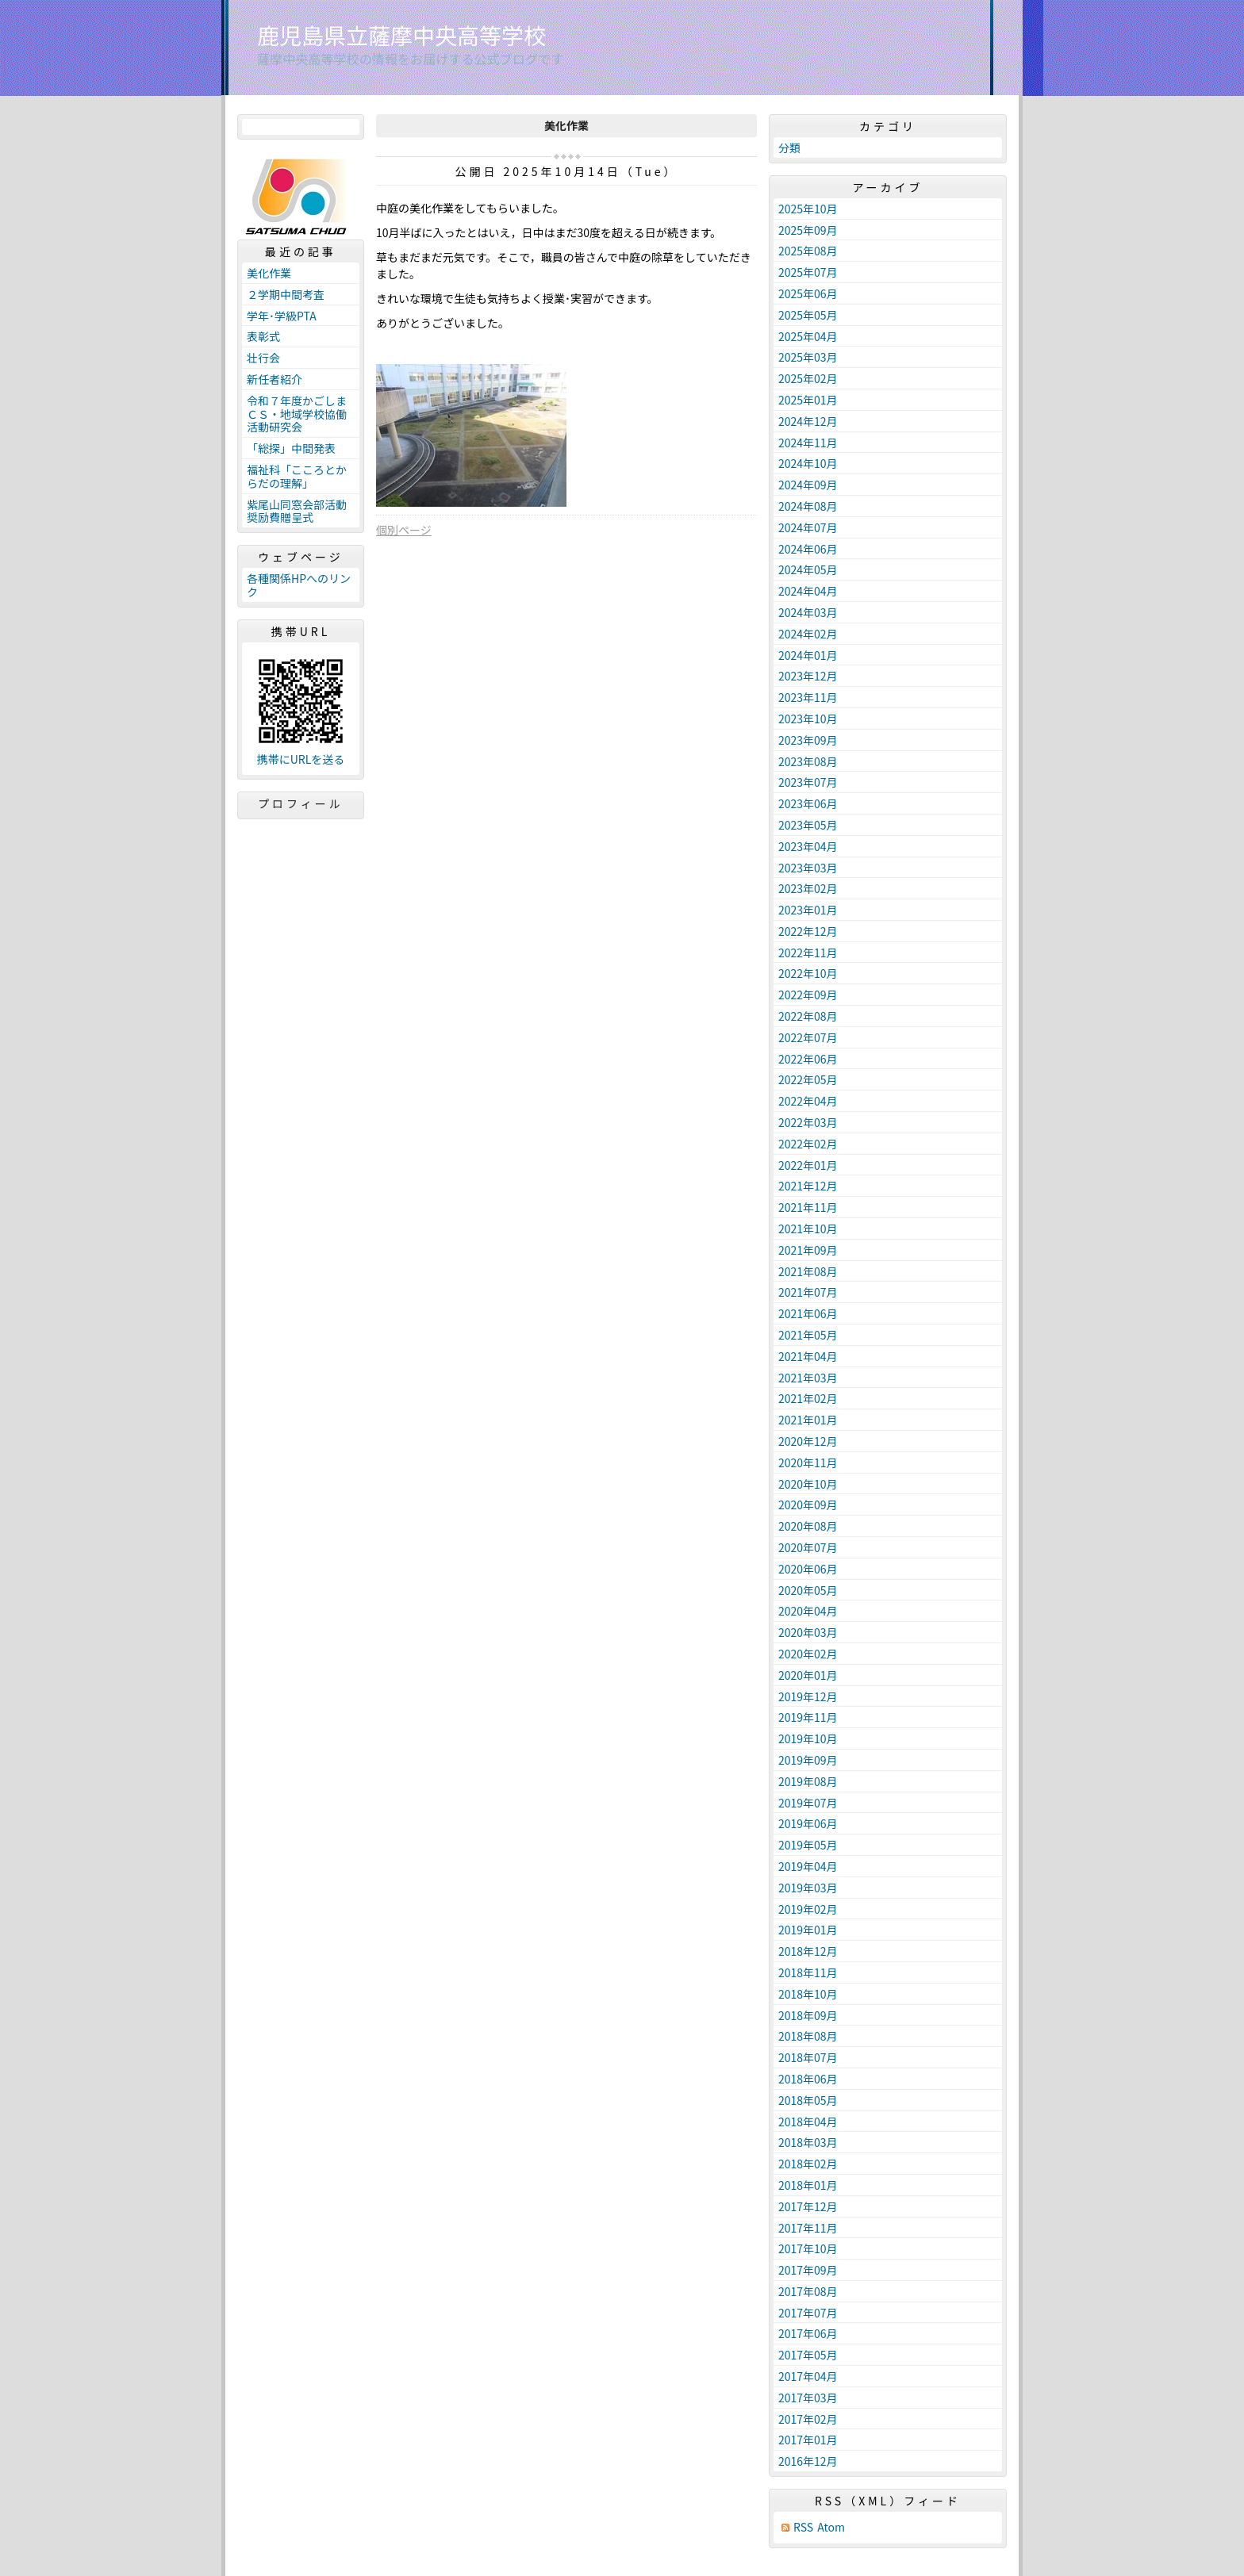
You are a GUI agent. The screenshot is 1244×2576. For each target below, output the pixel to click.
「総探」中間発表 (291, 448)
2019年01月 (808, 1930)
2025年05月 (808, 315)
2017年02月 (808, 2419)
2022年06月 (808, 1059)
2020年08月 (808, 1526)
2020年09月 (808, 1504)
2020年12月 (808, 1441)
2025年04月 (808, 336)
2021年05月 (808, 1335)
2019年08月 (808, 1781)
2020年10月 (808, 1484)
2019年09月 (808, 1760)
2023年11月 (808, 697)
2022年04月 (808, 1101)
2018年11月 (808, 1972)
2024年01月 (808, 655)
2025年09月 (808, 230)
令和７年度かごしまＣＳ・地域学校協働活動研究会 (297, 414)
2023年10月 (808, 718)
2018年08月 (808, 2036)
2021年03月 (808, 1378)
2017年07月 (808, 2313)
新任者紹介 (274, 379)
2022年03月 (808, 1122)
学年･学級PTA (282, 316)
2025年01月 (808, 400)
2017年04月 (808, 2376)
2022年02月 (808, 1144)
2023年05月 (808, 825)
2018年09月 (808, 2015)
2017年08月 (808, 2291)
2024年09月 (808, 485)
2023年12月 (808, 676)
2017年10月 (808, 2248)
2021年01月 (808, 1420)
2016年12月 (808, 2461)
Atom (831, 2527)
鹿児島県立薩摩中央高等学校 (401, 35)
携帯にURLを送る (301, 759)
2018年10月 (808, 1994)
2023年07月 (808, 782)
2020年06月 (808, 1569)
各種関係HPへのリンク (299, 585)
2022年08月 (808, 1016)
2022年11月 (808, 952)
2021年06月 (808, 1313)
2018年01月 (808, 2185)
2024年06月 (808, 549)
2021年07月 (808, 1292)
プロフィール (301, 803)
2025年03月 (808, 357)
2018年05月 (808, 2100)
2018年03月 (808, 2142)
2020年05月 (808, 1590)
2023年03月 (808, 868)
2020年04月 (808, 1611)
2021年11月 (808, 1207)
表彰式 (263, 336)
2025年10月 (808, 209)
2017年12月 (808, 2206)
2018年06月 (808, 2079)
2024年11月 (808, 442)
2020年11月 (808, 1462)
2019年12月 (808, 1696)
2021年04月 (808, 1356)
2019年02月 (808, 1909)
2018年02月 (808, 2164)
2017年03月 (808, 2397)
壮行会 (263, 358)
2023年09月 (808, 740)
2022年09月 (808, 994)
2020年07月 (808, 1547)
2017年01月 (808, 2440)
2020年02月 (808, 1654)
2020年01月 (808, 1675)
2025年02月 (808, 378)
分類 (789, 147)
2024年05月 (808, 569)
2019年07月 (808, 1803)
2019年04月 (808, 1866)
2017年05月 (808, 2355)
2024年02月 (808, 634)
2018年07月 (808, 2057)
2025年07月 (808, 272)
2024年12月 (808, 421)
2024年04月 (808, 591)
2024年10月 (808, 463)
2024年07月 (808, 527)
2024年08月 (808, 506)
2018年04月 (808, 2121)
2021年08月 (808, 1271)
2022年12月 (808, 931)
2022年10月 (808, 973)
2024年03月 (808, 612)
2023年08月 (808, 761)
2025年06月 (808, 293)
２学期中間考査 (285, 294)
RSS (803, 2527)
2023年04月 (808, 846)
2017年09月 (808, 2270)
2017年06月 (808, 2333)
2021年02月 (808, 1398)
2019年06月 (808, 1823)
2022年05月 (808, 1079)
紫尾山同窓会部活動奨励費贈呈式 (297, 511)
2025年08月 (808, 251)
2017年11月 (808, 2228)
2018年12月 (808, 1951)
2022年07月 (808, 1037)
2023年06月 (808, 803)
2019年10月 (808, 1738)
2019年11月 (808, 1717)
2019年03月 (808, 1888)
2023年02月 (808, 888)
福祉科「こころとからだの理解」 (297, 476)
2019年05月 (808, 1845)
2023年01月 (808, 910)
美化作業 (269, 273)
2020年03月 (808, 1632)
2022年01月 (808, 1165)
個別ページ (404, 530)
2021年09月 (808, 1250)
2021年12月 (808, 1186)
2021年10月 (808, 1228)
